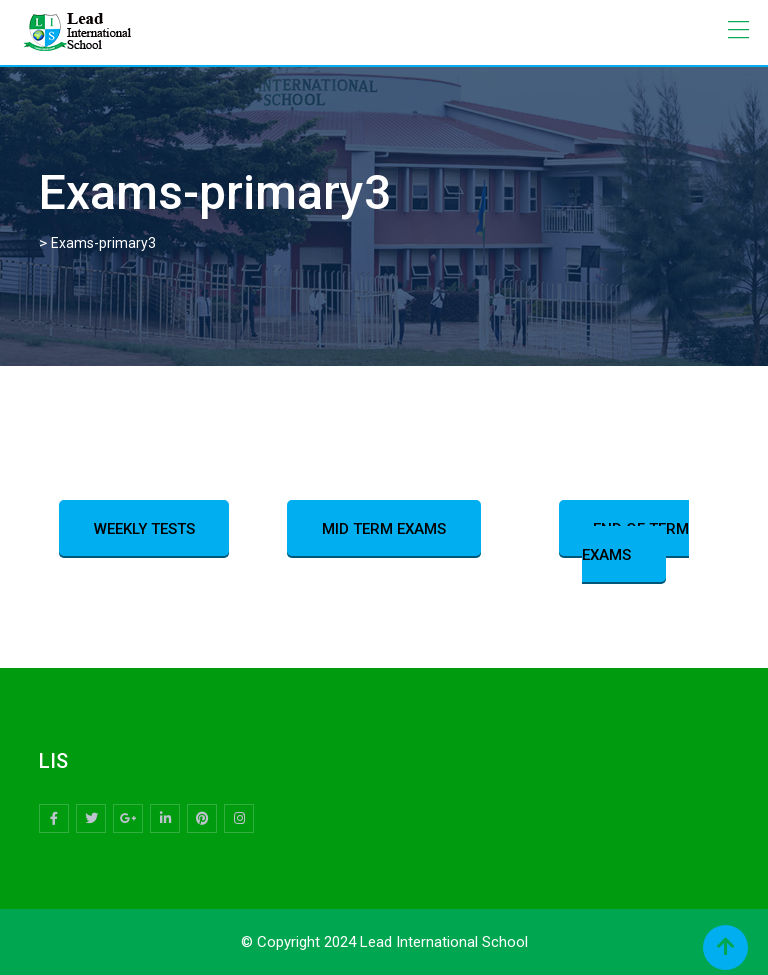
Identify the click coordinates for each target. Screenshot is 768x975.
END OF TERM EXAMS (636, 542)
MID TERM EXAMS (384, 529)
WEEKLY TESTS (144, 529)
